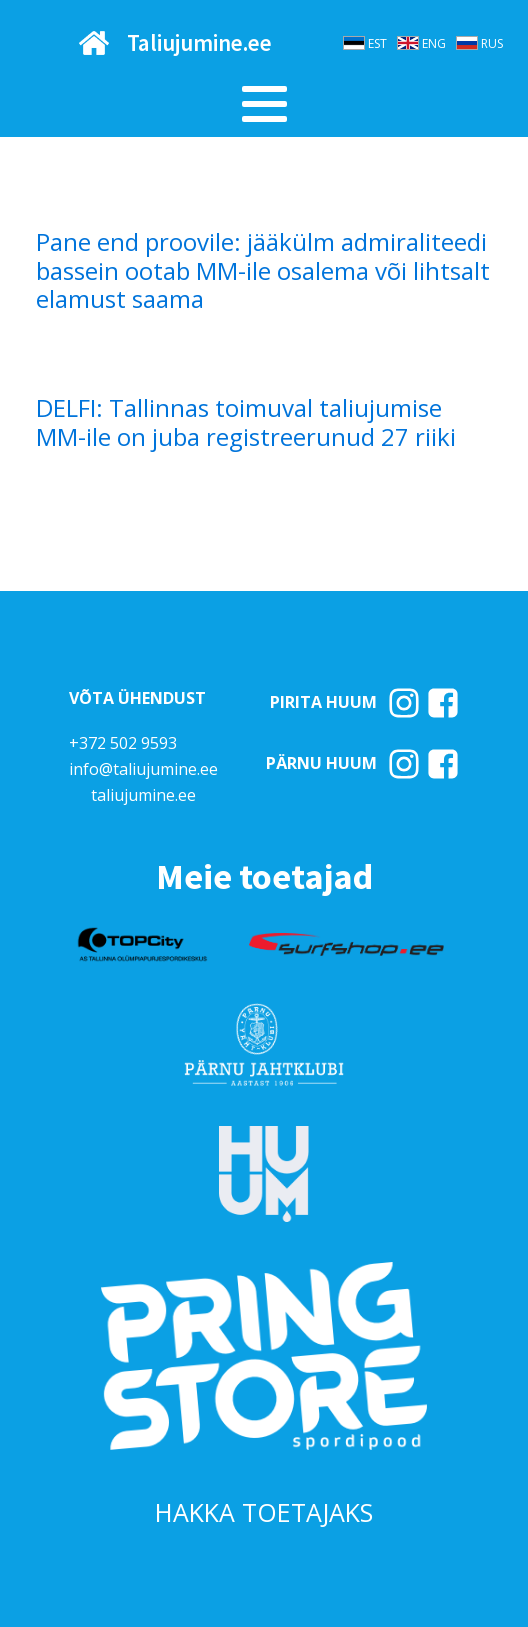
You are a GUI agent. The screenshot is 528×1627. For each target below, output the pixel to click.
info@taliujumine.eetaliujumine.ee (143, 782)
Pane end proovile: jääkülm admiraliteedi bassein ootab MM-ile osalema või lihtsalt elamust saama (263, 271)
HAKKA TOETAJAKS (264, 1512)
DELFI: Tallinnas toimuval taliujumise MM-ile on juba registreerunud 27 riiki (246, 423)
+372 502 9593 (123, 743)
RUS (492, 43)
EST (377, 43)
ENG (434, 43)
